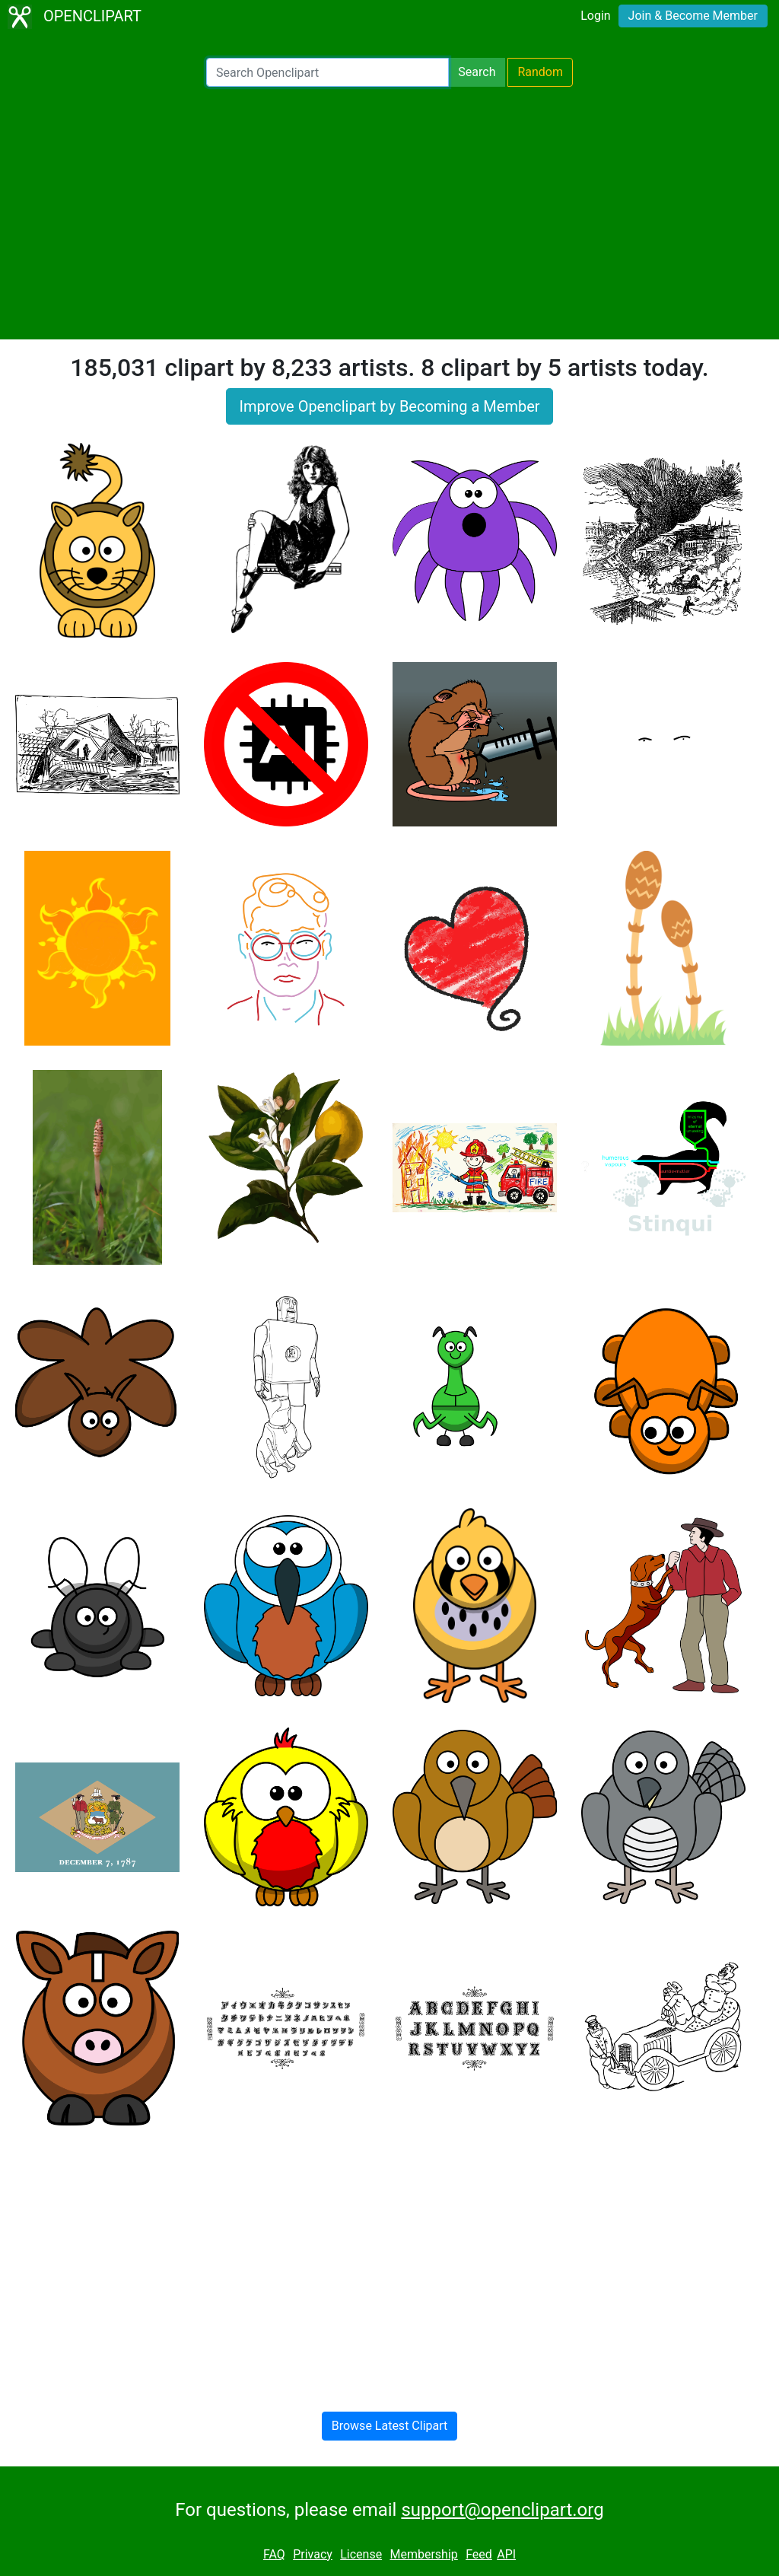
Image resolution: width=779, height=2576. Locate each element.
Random (540, 72)
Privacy (312, 2554)
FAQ (274, 2554)
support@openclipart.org (502, 2509)
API (506, 2554)
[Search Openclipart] (327, 72)
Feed (479, 2554)
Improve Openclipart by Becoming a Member (389, 406)
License (361, 2554)
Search (476, 72)
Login (595, 15)
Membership (423, 2554)
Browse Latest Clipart (390, 2425)
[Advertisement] (389, 213)
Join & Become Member (693, 15)
